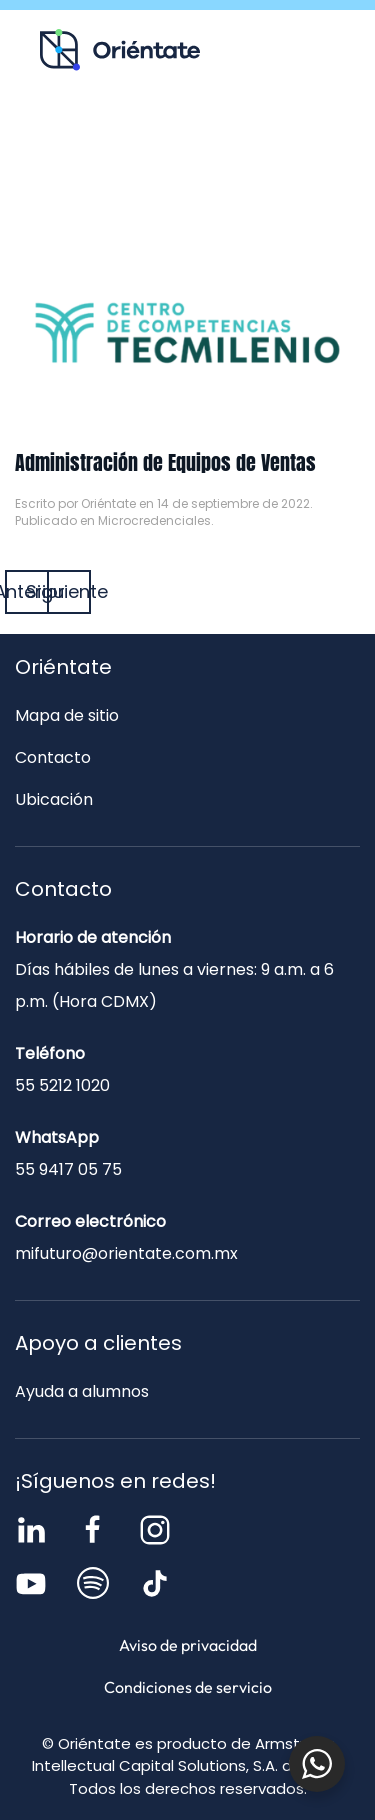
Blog (265, 136)
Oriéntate (108, 503)
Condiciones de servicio (188, 1687)
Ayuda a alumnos (82, 1391)
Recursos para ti (111, 136)
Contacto (187, 179)
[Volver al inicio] (120, 50)
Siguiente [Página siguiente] (69, 591)
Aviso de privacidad (188, 1645)
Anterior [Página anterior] (27, 591)
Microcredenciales (154, 520)
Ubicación (54, 799)
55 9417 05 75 (68, 1169)
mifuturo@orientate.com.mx (126, 1253)
